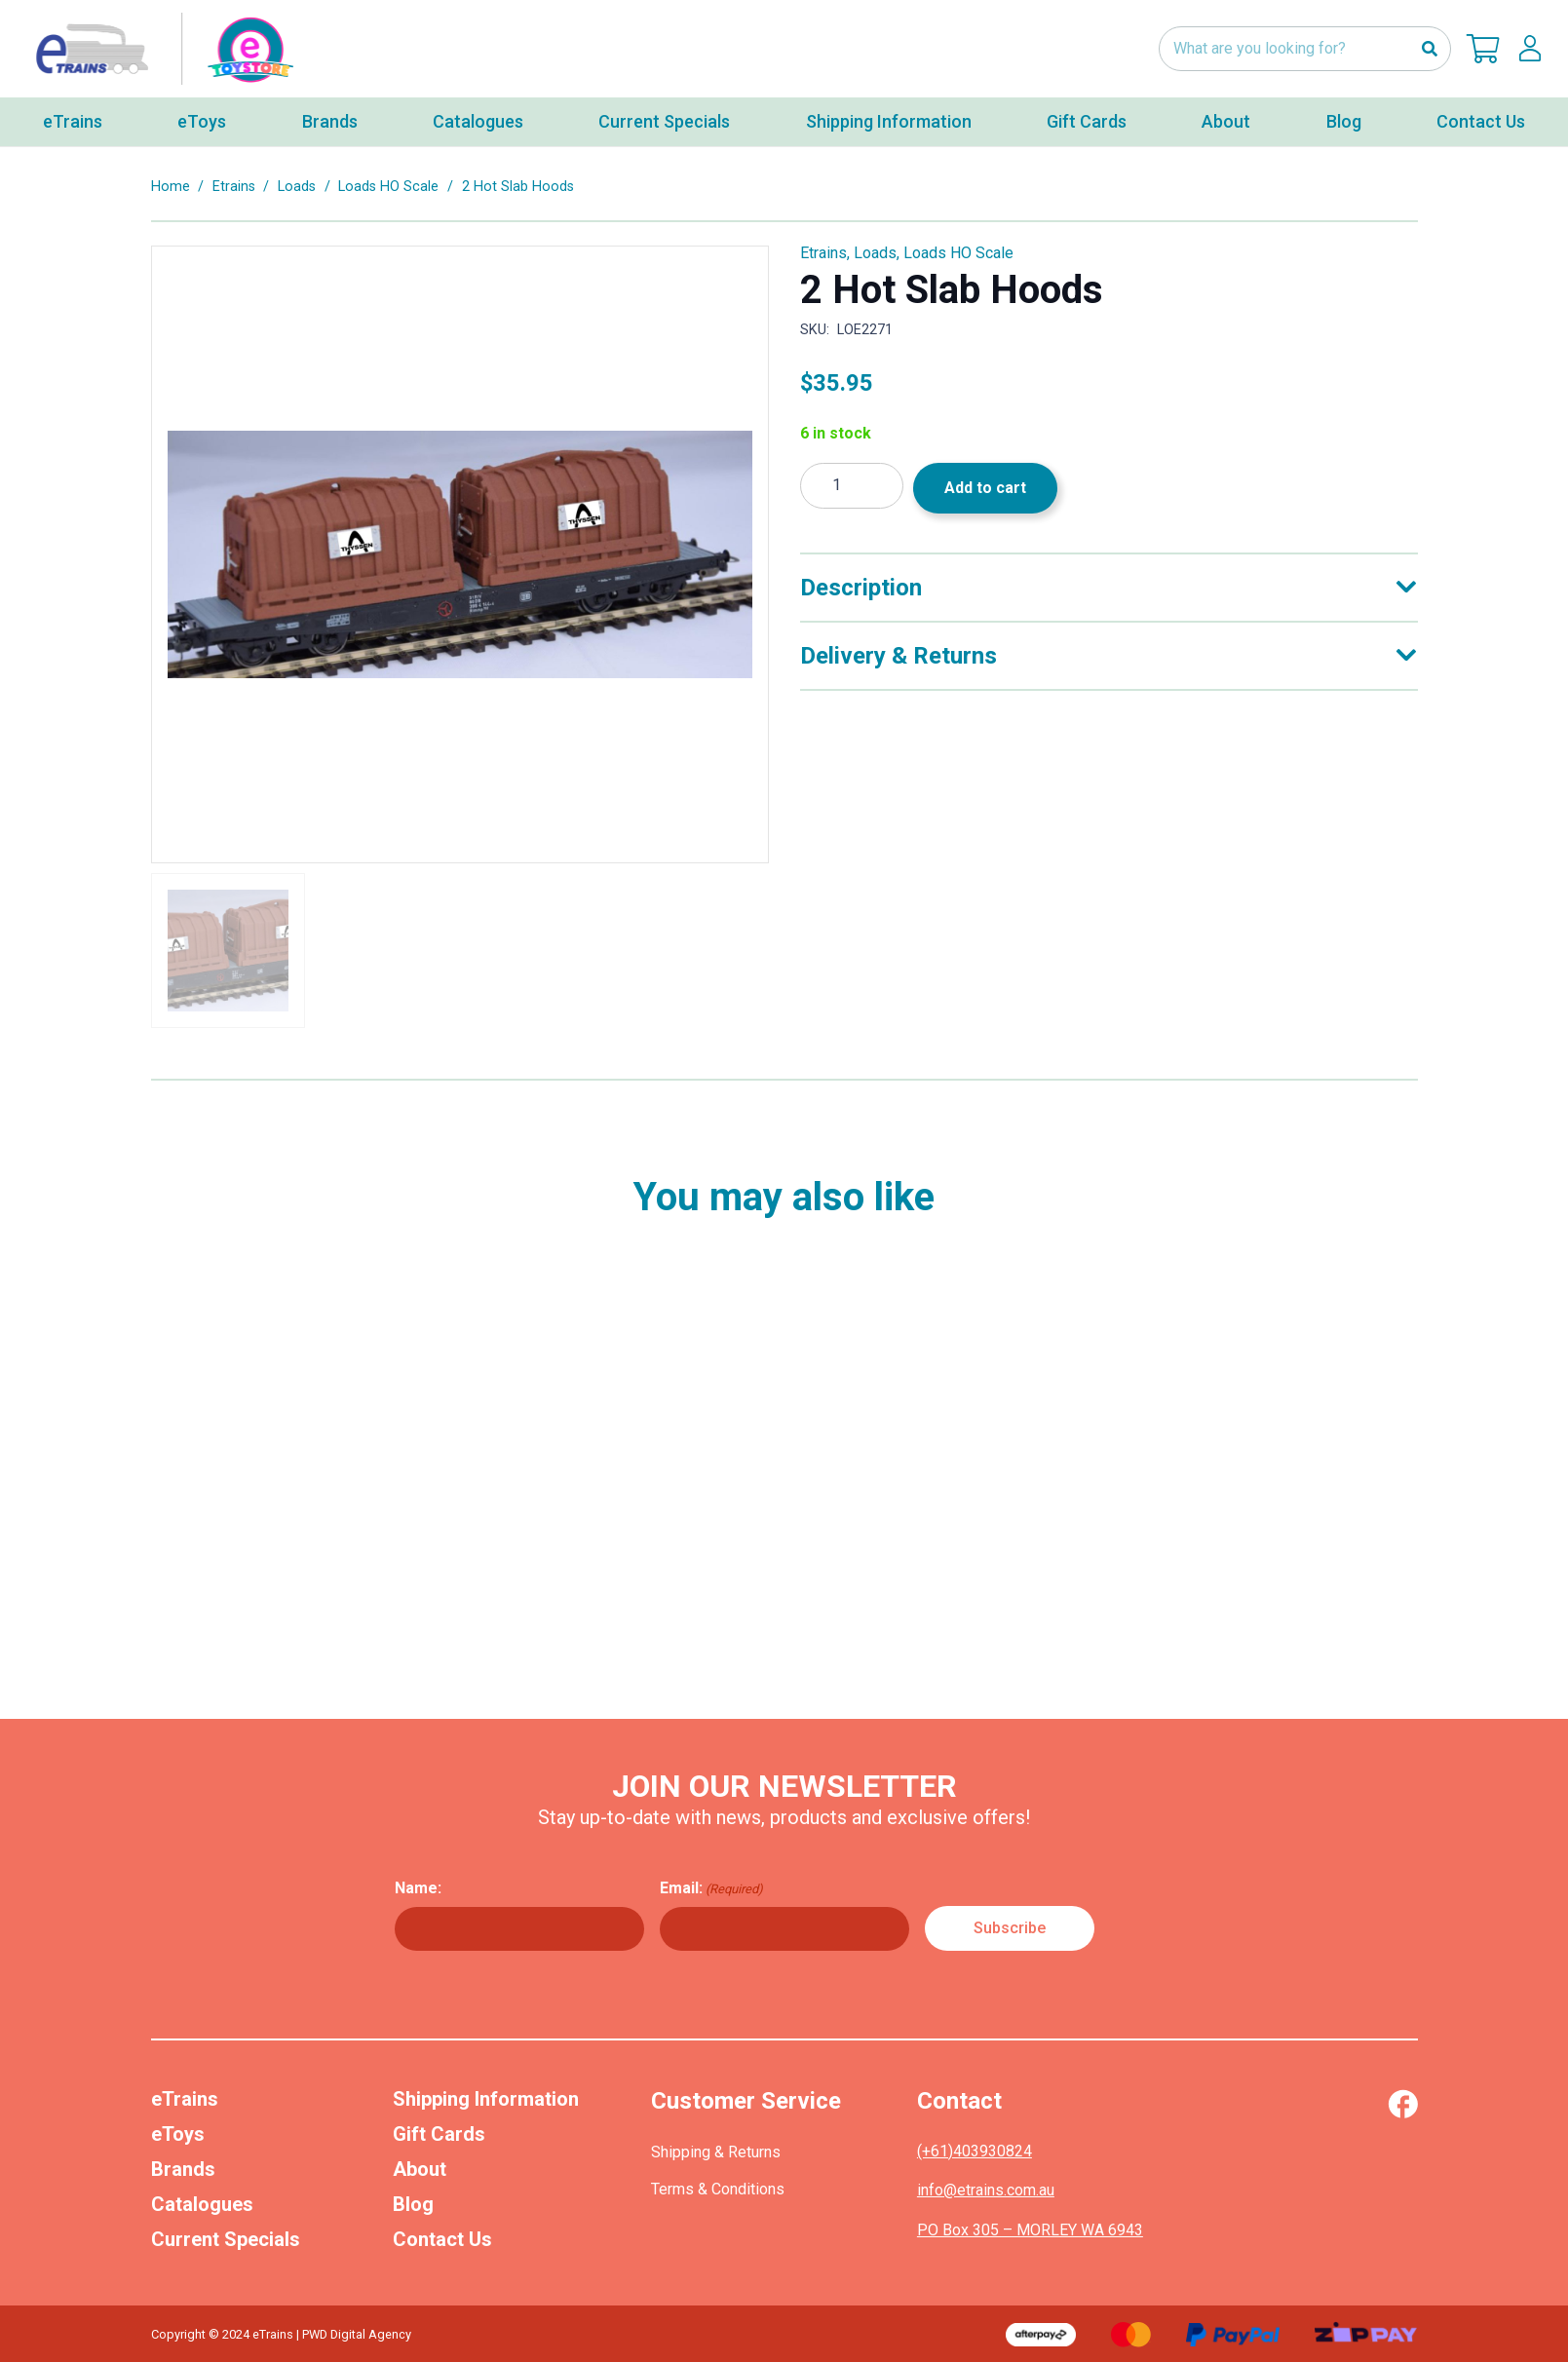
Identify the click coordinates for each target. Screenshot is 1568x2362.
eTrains (184, 2099)
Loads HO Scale (388, 186)
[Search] (1429, 49)
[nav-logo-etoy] (160, 49)
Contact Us (442, 2239)
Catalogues (202, 2204)
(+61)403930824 (974, 2151)
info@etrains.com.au (985, 2190)
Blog (413, 2204)
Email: (711, 1888)
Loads (297, 186)
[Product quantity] (851, 486)
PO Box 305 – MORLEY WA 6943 (1030, 2230)
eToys (178, 2134)
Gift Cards (439, 2134)
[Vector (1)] (1403, 2103)
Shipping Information (486, 2099)
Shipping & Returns (716, 2152)
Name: (418, 1888)
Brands (183, 2169)
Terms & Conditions (717, 2189)
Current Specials (225, 2239)
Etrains (233, 186)
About (419, 2169)
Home (170, 186)
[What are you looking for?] (1305, 49)
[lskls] (1530, 48)
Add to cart (985, 487)
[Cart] (1483, 48)
